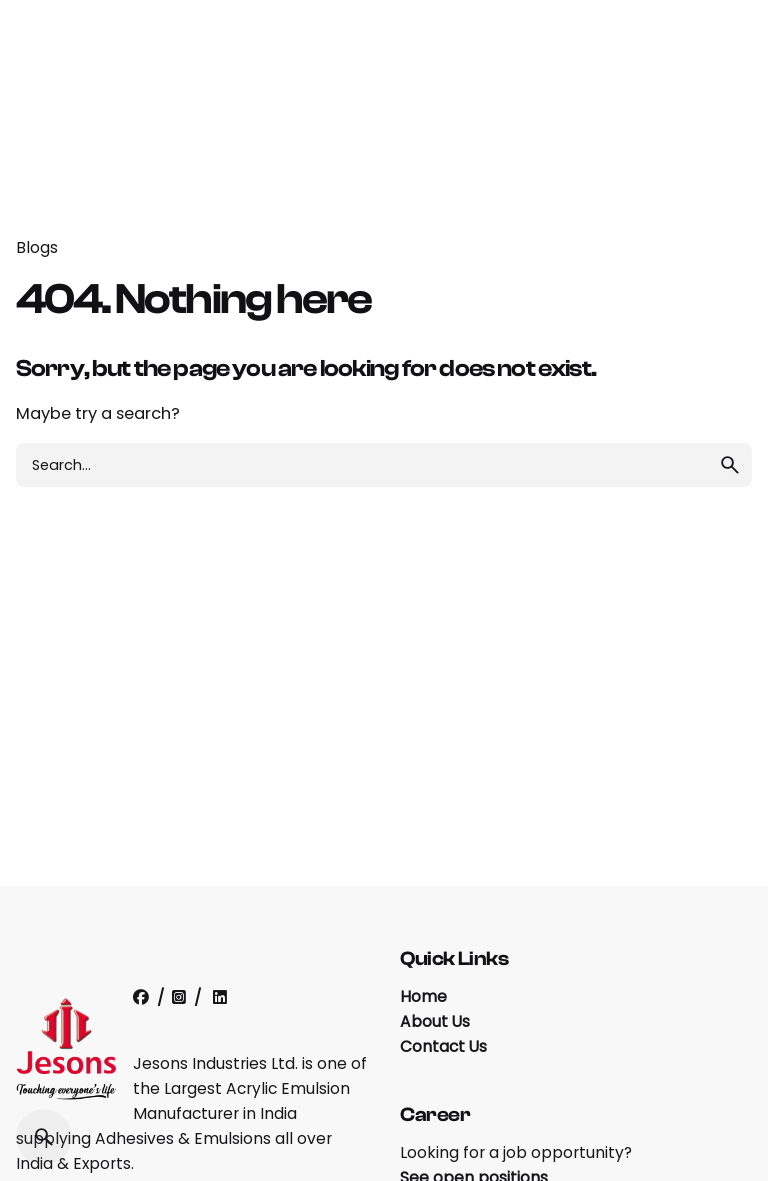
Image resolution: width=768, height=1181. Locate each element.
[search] (730, 465)
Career (435, 1114)
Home (423, 996)
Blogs (37, 247)
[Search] (44, 1137)
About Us (435, 1021)
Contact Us (443, 1046)
